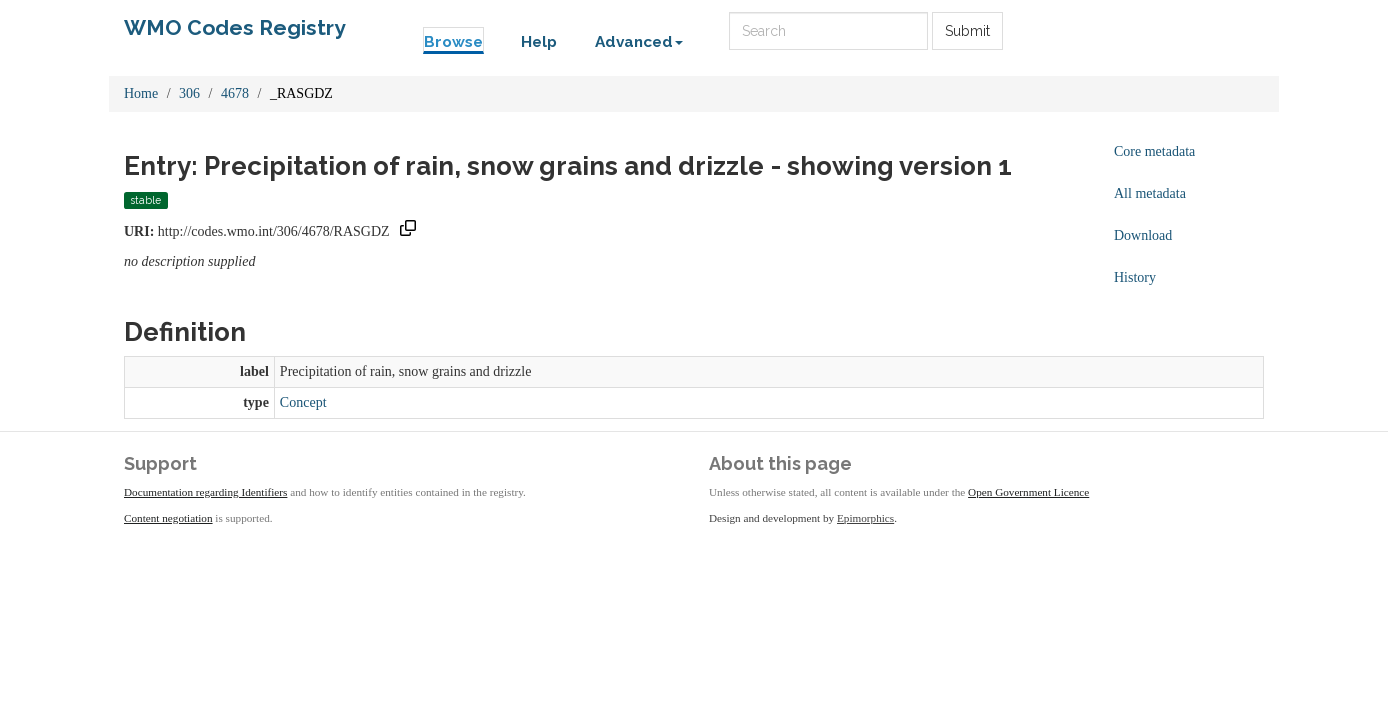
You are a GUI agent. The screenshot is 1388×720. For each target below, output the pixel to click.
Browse (453, 42)
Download (1143, 235)
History (1135, 277)
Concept (303, 402)
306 (189, 93)
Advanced (639, 42)
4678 (235, 93)
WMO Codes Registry (235, 27)
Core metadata (1154, 151)
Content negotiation (168, 518)
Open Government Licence (1028, 492)
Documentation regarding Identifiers (205, 492)
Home (141, 93)
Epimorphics (865, 518)
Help (539, 42)
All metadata (1150, 193)
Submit (967, 31)
